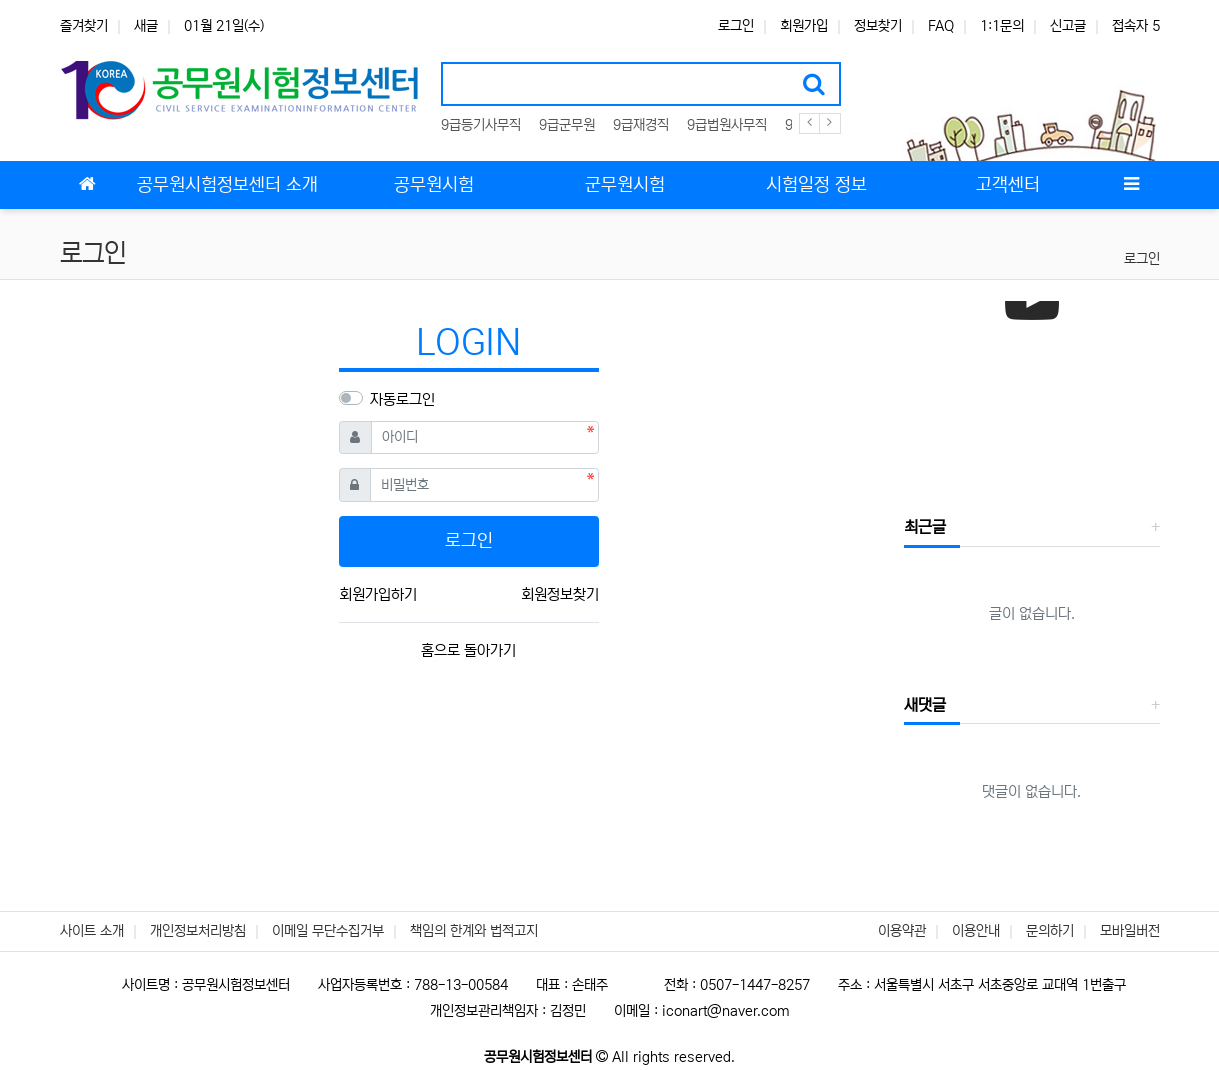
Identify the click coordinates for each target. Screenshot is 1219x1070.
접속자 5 (1136, 26)
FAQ (941, 26)
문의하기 (1050, 931)
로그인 (736, 26)
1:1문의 (1002, 26)
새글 (146, 26)
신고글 (1068, 26)
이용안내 (976, 931)
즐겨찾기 (84, 26)
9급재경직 (641, 125)
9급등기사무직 (481, 125)
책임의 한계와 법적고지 (474, 931)
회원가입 (804, 26)
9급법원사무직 (727, 125)
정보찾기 (878, 26)
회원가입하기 (378, 594)
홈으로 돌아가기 (468, 650)
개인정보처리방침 (198, 931)
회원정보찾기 (560, 594)
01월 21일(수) (224, 26)
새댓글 (925, 705)
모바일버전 (1130, 931)
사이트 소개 (92, 931)
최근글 (925, 527)
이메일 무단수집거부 (328, 931)
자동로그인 (402, 399)
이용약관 (902, 931)
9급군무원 (567, 125)
